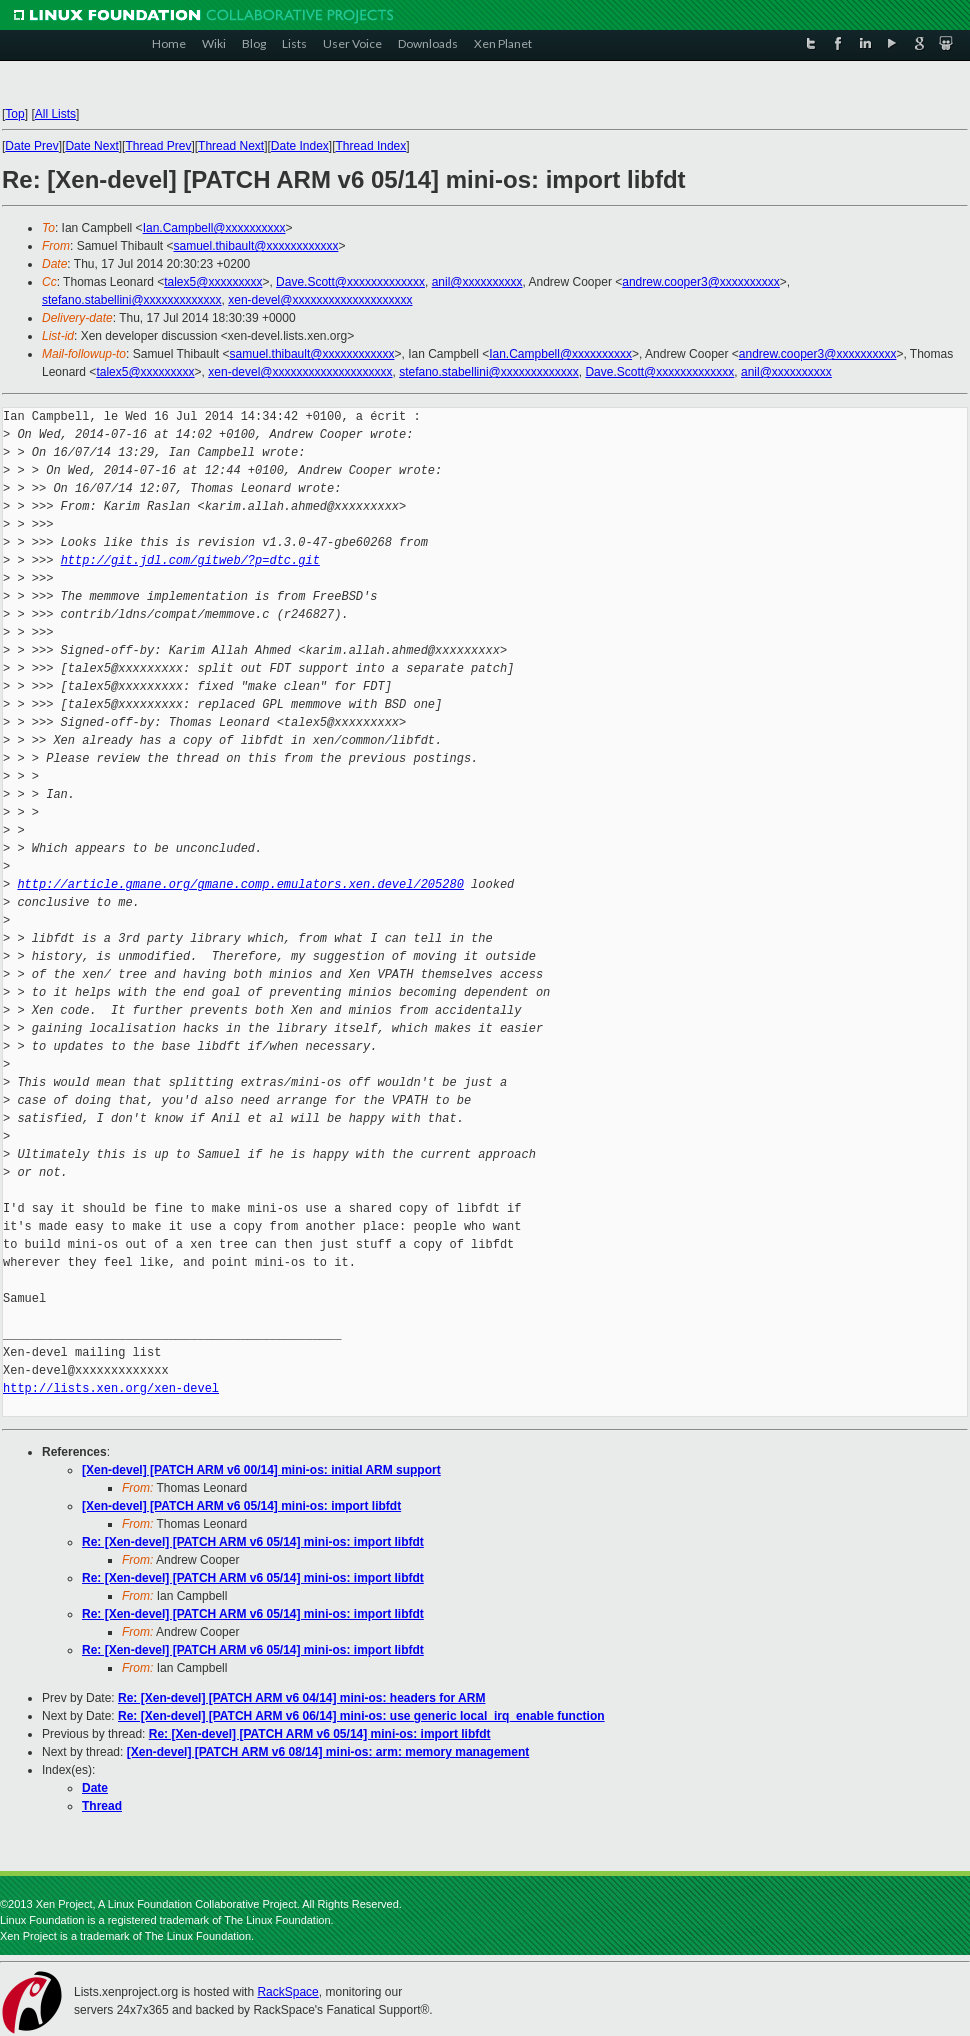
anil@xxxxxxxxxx (477, 282)
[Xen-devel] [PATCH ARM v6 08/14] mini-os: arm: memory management (328, 1752)
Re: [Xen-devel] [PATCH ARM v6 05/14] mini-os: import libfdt (253, 1542)
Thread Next (231, 146)
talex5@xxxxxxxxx (213, 282)
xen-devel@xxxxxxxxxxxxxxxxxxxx (320, 300)
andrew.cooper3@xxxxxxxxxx (701, 282)
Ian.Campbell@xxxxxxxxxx (214, 228)
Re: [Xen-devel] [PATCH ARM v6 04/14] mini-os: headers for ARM (301, 1698)
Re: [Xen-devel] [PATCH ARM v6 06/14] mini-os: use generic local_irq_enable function (361, 1716)
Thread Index (371, 146)
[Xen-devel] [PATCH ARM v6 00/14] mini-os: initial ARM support (261, 1470)
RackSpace (287, 1992)
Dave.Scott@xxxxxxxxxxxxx (350, 282)
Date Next (91, 146)
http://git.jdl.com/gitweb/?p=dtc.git (190, 560)
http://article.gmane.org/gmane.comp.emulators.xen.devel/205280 (240, 884)
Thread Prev (158, 146)
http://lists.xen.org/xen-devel (111, 1388)
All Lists (55, 114)
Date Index (300, 146)
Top (14, 114)
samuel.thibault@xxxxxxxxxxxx (256, 246)
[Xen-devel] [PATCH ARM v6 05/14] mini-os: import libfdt (241, 1506)
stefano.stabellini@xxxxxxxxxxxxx (132, 300)
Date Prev (31, 146)
